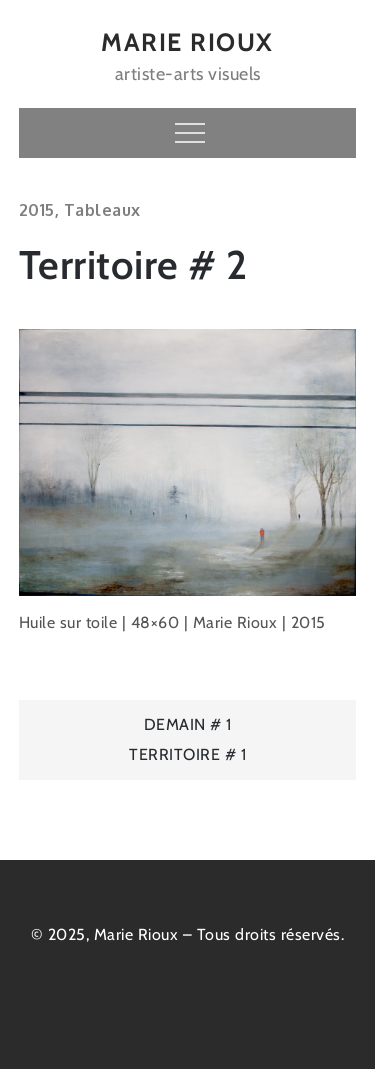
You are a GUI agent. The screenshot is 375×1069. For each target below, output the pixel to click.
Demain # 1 (188, 724)
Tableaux (102, 210)
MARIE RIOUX (187, 42)
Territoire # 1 (187, 754)
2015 (37, 210)
